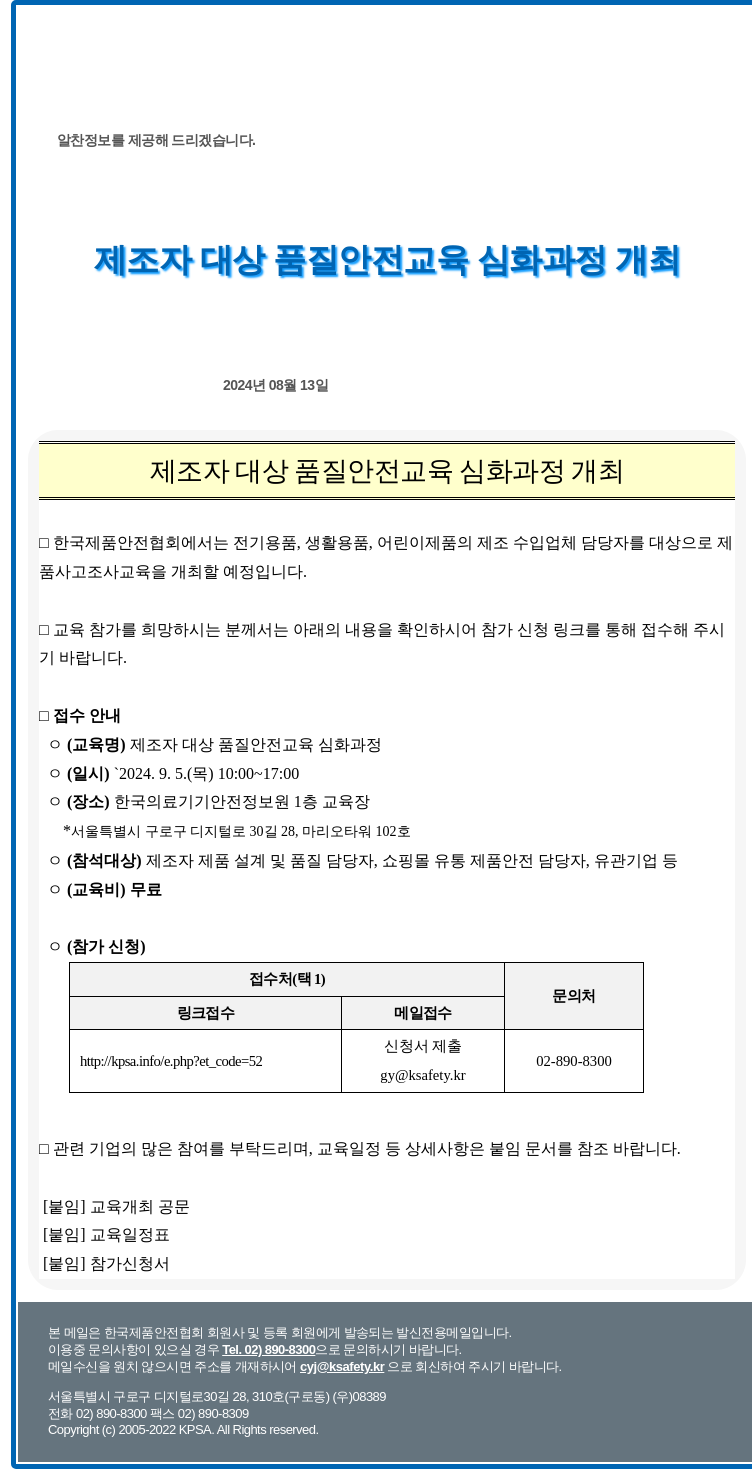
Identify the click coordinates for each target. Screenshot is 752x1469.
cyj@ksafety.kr (342, 1366)
